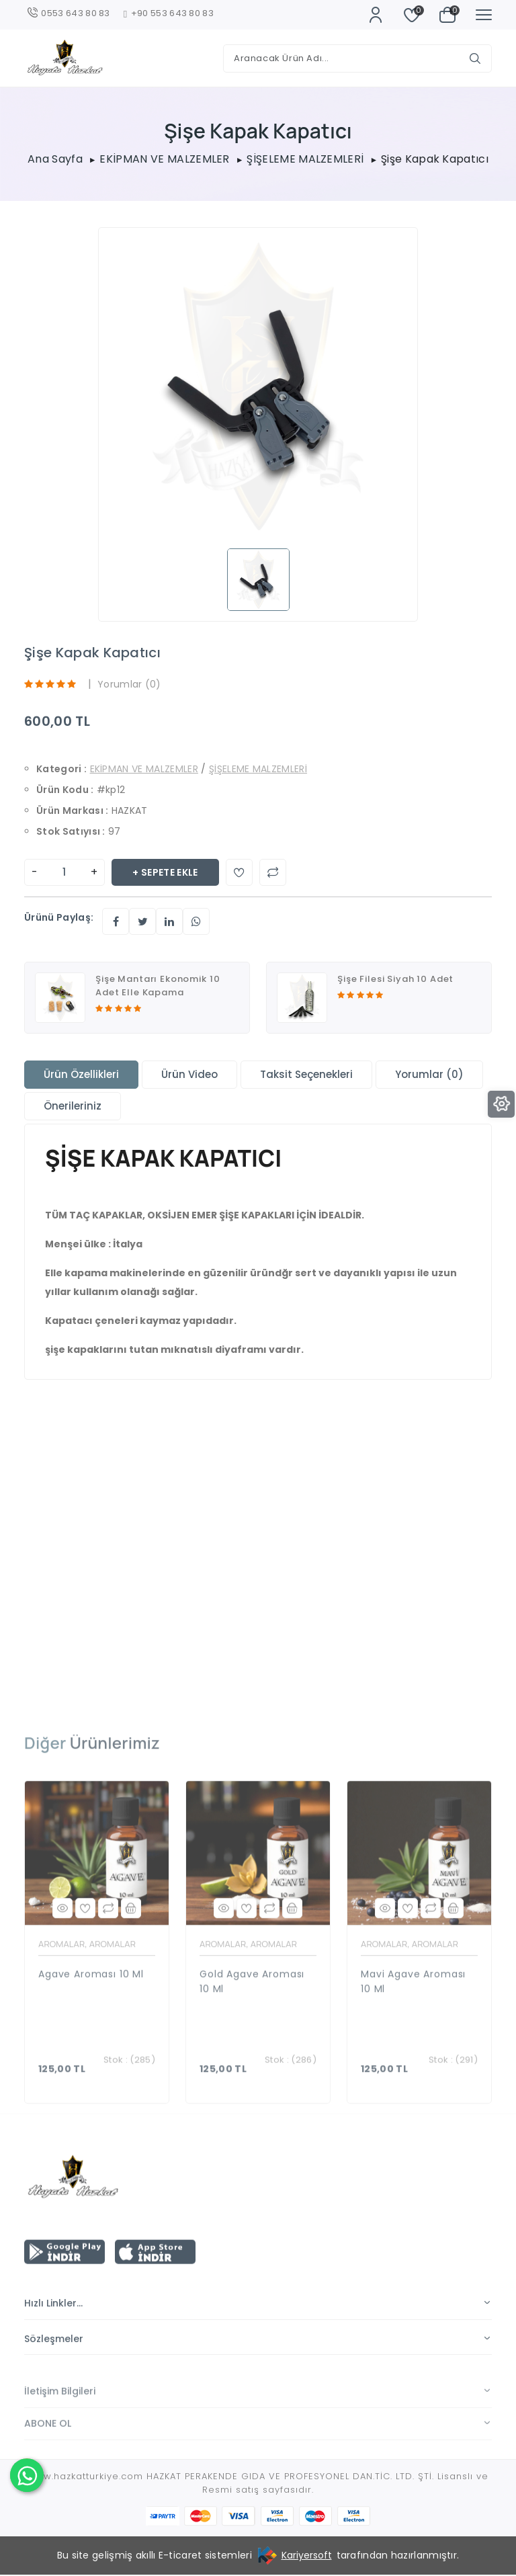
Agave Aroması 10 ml (91, 2022)
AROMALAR (61, 1993)
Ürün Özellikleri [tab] (81, 1075)
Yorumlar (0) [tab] (429, 1075)
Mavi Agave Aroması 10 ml (413, 2030)
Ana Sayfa (55, 159)
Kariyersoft (307, 2556)
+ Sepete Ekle (165, 873)
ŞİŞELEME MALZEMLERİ (305, 159)
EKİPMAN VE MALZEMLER (164, 159)
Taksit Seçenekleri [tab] (306, 1075)
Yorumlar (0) (129, 685)
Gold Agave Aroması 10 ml (252, 2030)
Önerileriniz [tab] (72, 1106)
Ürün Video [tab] (189, 1075)
